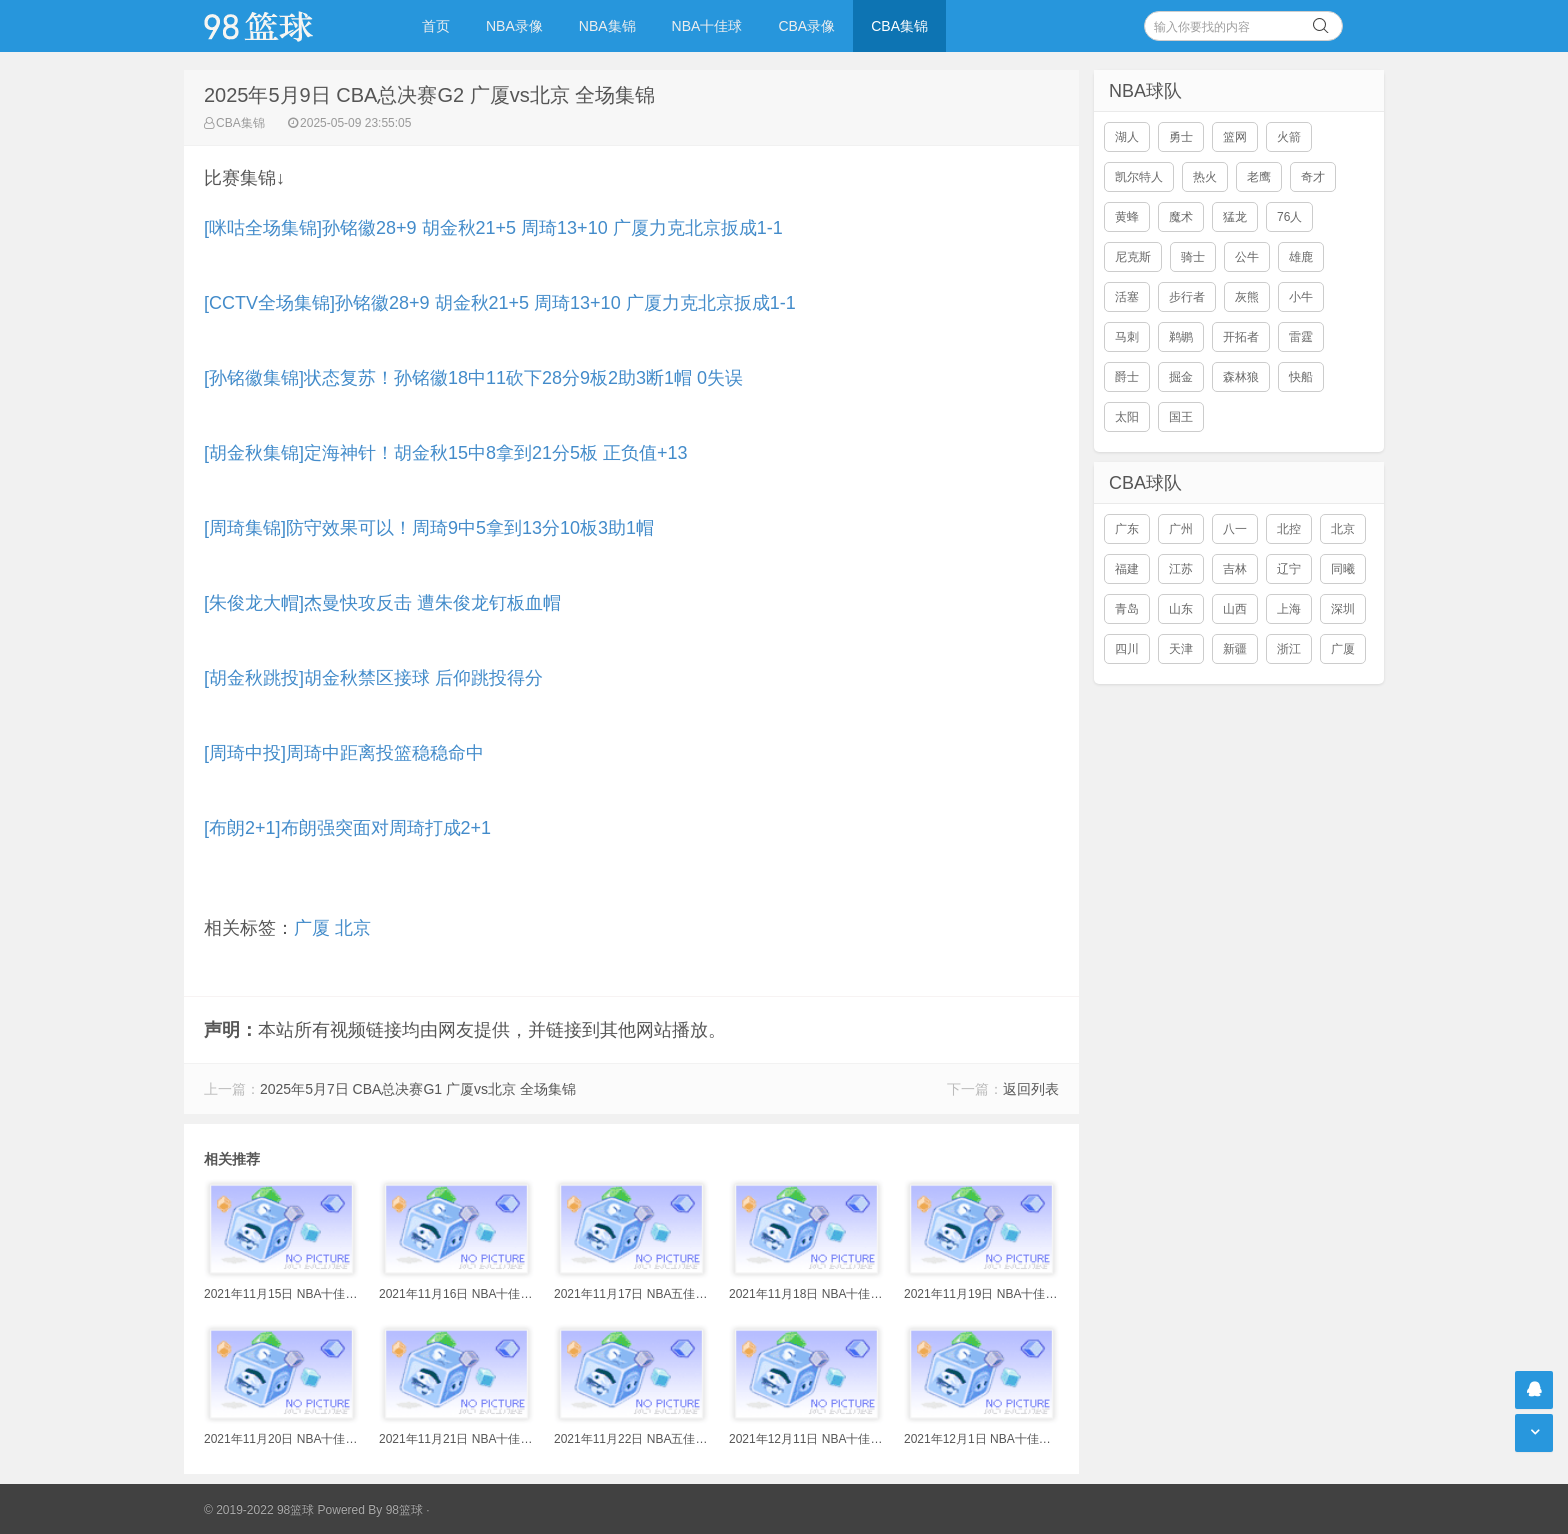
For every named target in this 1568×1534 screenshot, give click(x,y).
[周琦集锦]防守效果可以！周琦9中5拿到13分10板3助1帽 (429, 528)
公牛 (1247, 257)
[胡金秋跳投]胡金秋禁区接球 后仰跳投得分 (373, 678)
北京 (353, 928)
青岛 (1127, 609)
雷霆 (1301, 337)
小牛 (1301, 297)
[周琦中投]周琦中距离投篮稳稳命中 (344, 753)
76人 (1289, 217)
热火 (1205, 177)
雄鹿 (1301, 257)
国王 (1181, 417)
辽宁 (1289, 569)
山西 (1235, 609)
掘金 (1181, 377)
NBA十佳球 (707, 26)
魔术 (1181, 217)
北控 (1289, 529)
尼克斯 (1133, 257)
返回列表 (1031, 1089)
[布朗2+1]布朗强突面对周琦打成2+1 (347, 828)
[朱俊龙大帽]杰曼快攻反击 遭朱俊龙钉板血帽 (382, 603)
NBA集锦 (607, 26)
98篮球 (404, 1510)
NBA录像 (514, 26)
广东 (1127, 529)
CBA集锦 (899, 26)
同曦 (1343, 569)
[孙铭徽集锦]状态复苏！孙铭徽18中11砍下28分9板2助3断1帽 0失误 (473, 378)
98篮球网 (284, 26)
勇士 (1181, 137)
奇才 (1313, 177)
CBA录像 (806, 26)
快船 (1301, 377)
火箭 (1289, 137)
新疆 (1235, 649)
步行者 (1187, 297)
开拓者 (1241, 337)
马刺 (1127, 337)
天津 (1181, 649)
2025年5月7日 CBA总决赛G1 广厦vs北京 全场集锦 (418, 1089)
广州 (1181, 529)
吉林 (1235, 569)
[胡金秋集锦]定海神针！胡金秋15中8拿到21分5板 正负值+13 (446, 453)
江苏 (1181, 569)
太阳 (1127, 417)
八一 (1235, 529)
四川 (1127, 649)
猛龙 (1235, 217)
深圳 (1343, 609)
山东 (1181, 609)
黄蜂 (1127, 217)
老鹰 (1259, 177)
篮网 (1235, 137)
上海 (1289, 609)
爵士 (1127, 377)
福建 (1127, 569)
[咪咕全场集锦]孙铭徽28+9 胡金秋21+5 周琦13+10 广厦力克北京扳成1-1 (493, 228)
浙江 (1289, 649)
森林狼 (1241, 377)
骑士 (1193, 257)
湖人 (1127, 137)
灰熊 (1247, 297)
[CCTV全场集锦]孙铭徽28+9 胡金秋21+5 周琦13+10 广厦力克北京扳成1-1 (500, 303)
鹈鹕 (1181, 337)
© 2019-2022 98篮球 (259, 1510)
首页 (436, 26)
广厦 (312, 928)
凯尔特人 (1139, 177)
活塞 (1127, 297)
